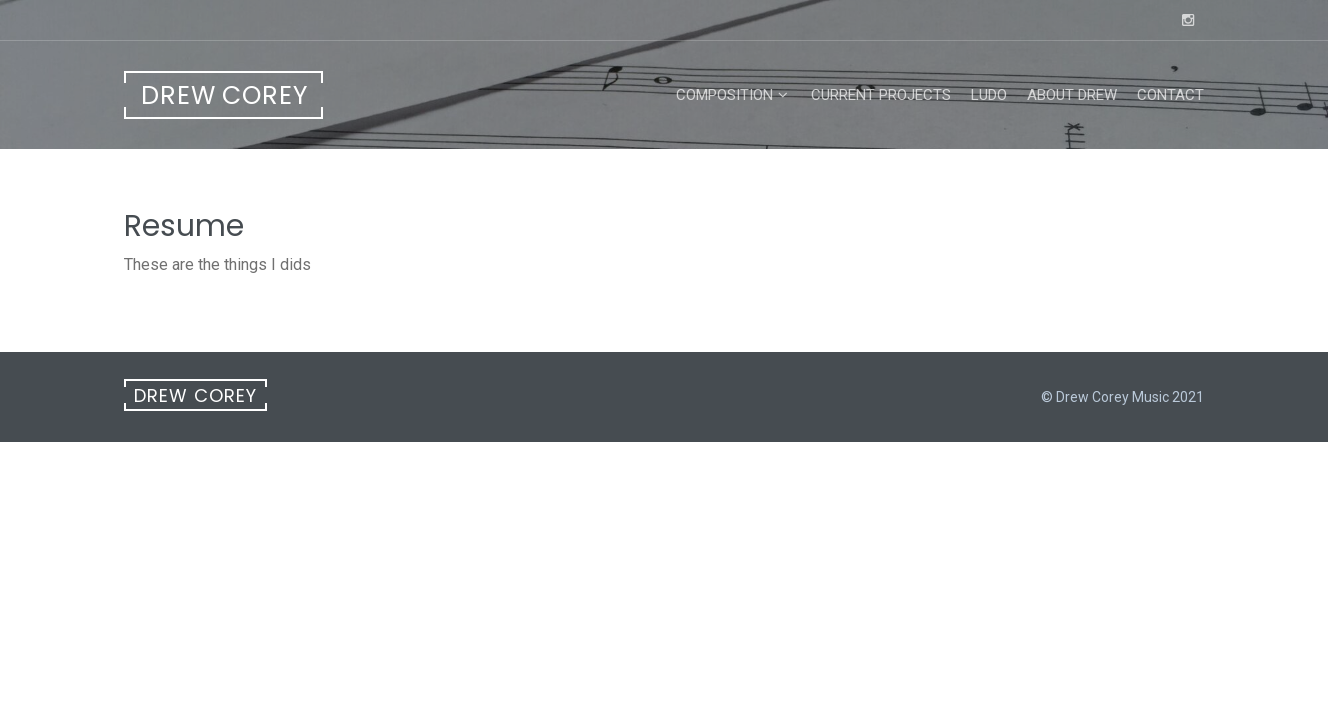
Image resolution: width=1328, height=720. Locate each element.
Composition (724, 95)
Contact (1170, 95)
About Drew (1072, 95)
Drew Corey (224, 95)
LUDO (989, 95)
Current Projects (881, 95)
